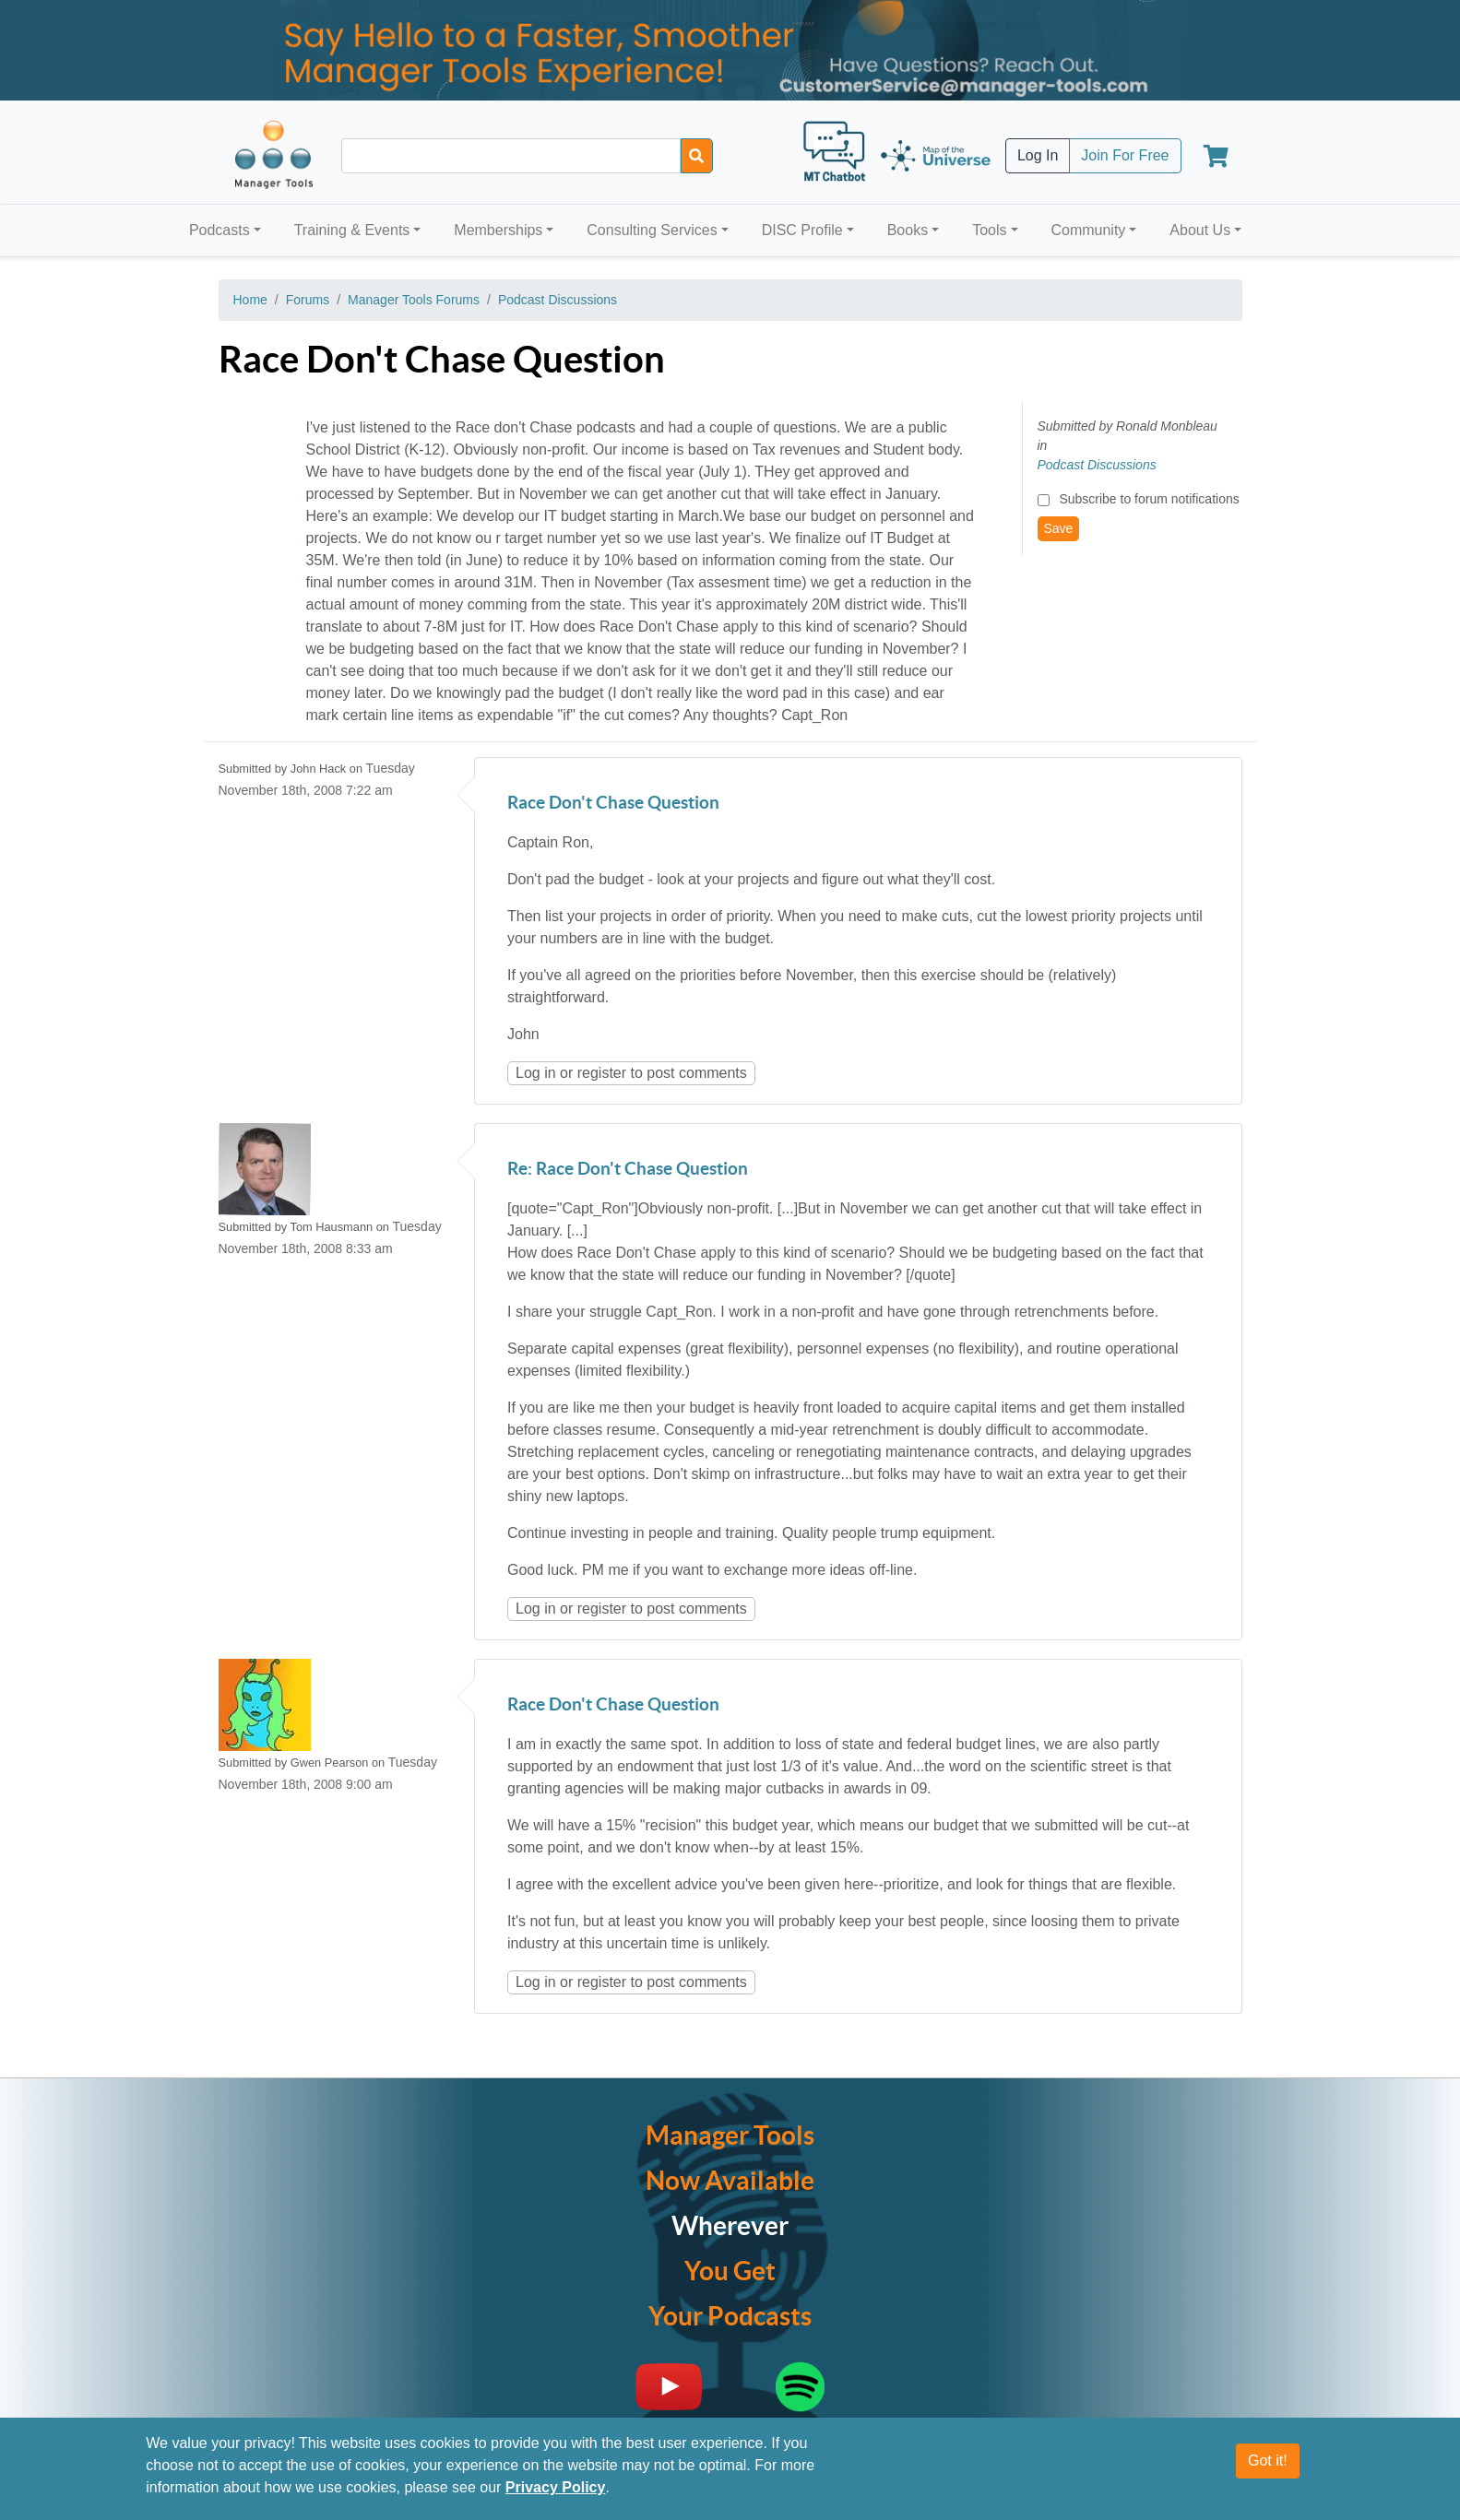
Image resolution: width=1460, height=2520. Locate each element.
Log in (536, 1073)
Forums (307, 299)
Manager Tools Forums (414, 299)
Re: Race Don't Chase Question (627, 1169)
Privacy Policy (555, 2491)
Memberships (498, 230)
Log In (1037, 155)
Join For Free (1125, 155)
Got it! (1268, 2464)
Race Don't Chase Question (613, 803)
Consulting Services (652, 230)
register (601, 1073)
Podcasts (219, 230)
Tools (989, 230)
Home (250, 299)
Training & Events (352, 230)
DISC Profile (802, 230)
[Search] (697, 155)
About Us (1199, 230)
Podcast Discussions (557, 299)
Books (907, 230)
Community (1087, 230)
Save (1059, 528)
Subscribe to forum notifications (1149, 498)
